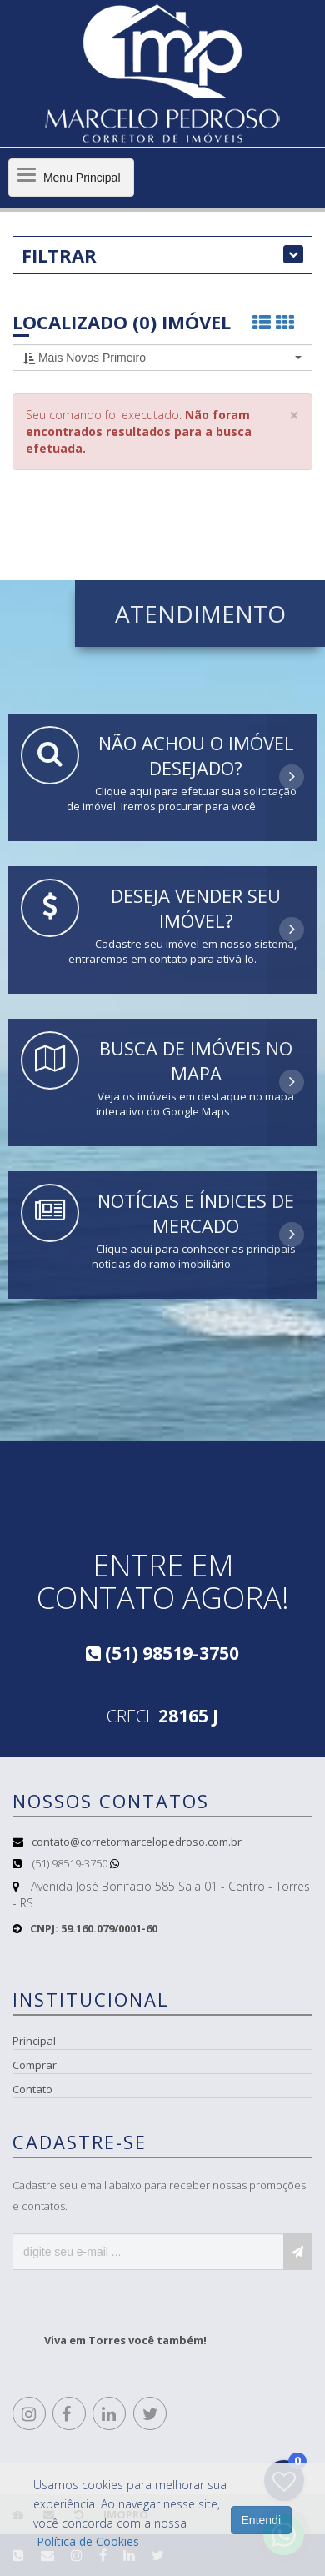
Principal (34, 2040)
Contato (32, 2089)
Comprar (34, 2064)
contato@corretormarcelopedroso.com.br (137, 1841)
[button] (162, 357)
